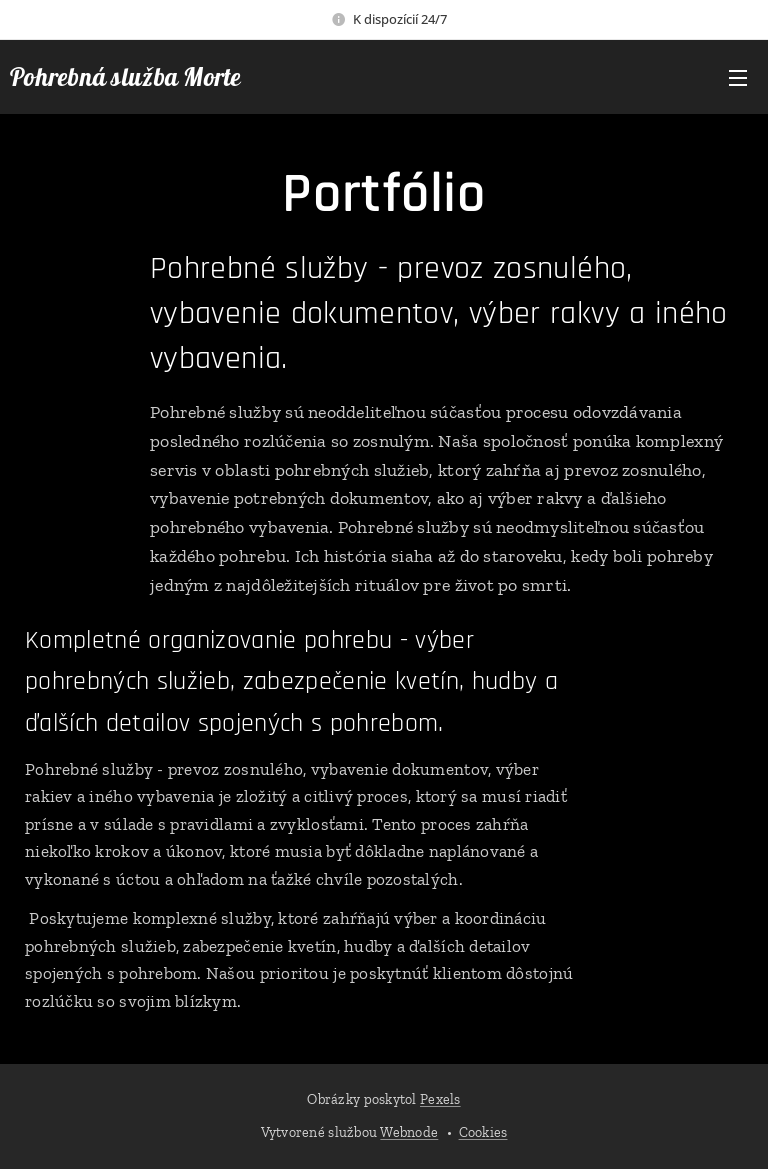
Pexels (440, 1099)
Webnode (409, 1132)
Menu (738, 78)
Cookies (483, 1132)
